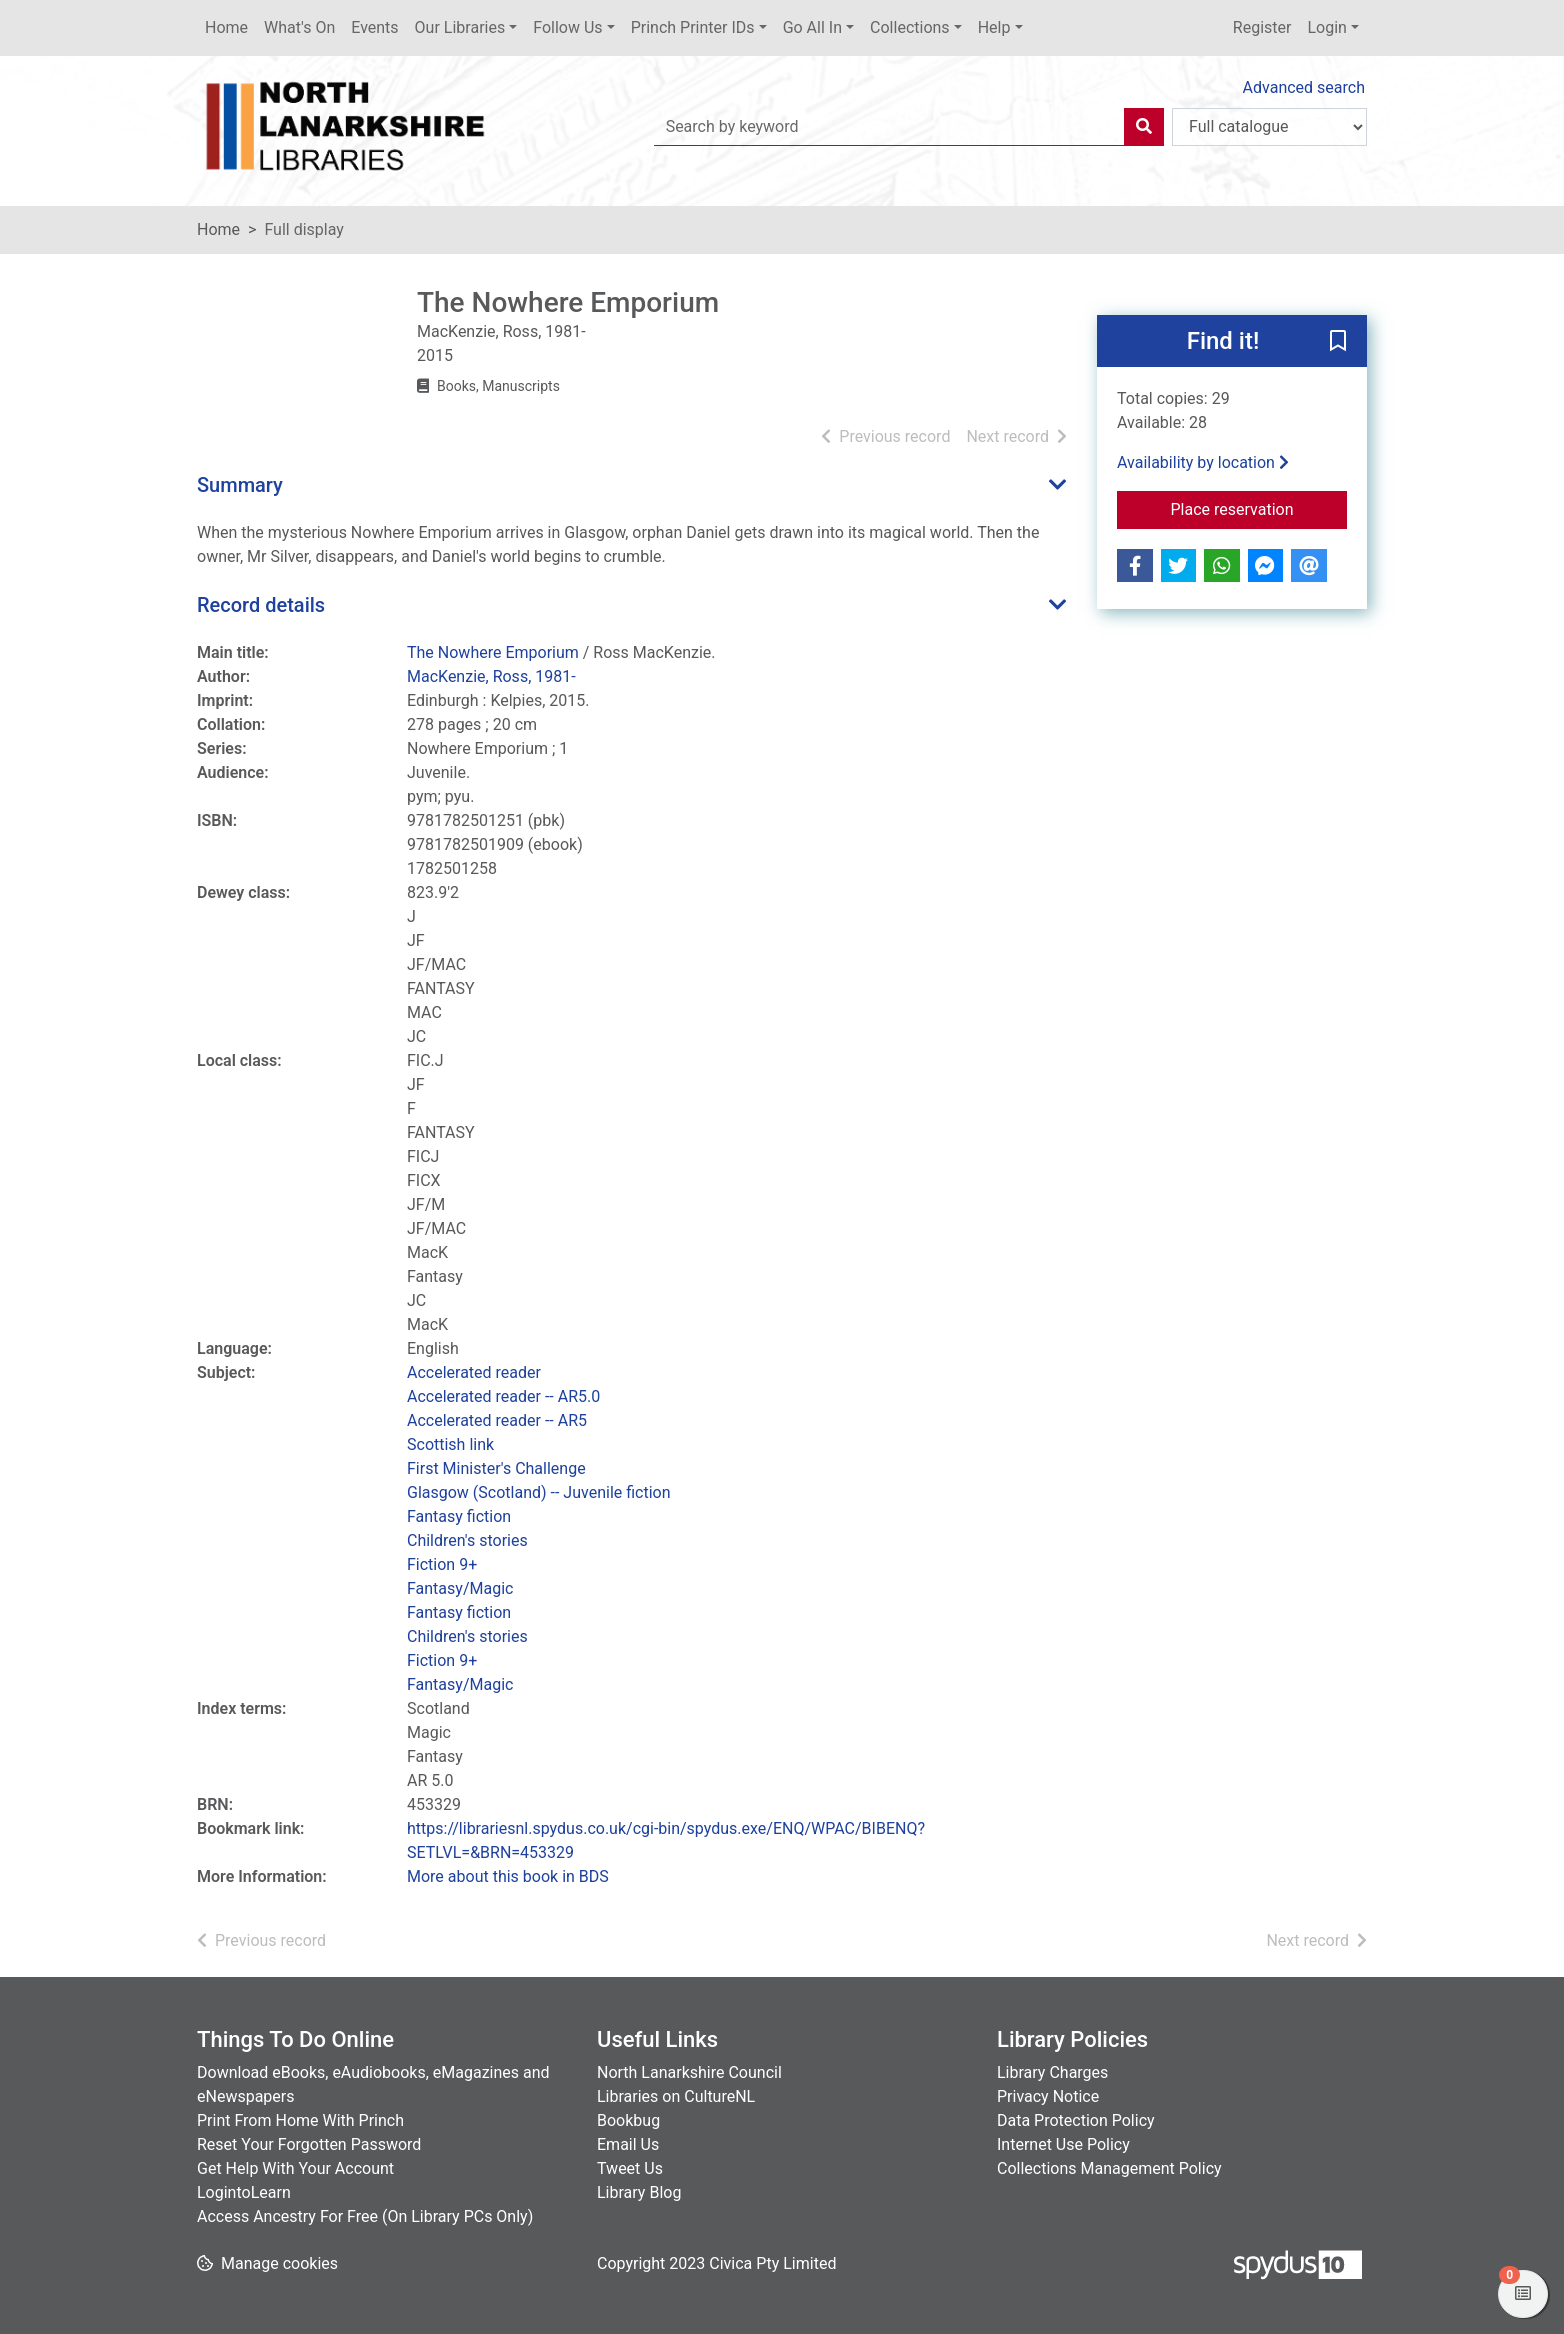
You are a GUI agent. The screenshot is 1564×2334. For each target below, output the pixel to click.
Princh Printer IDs (693, 27)
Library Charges (1052, 2072)
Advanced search (1304, 87)
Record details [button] (261, 605)
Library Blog (639, 2192)
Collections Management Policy (1109, 2168)
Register (1262, 27)
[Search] (1144, 127)
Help (994, 27)
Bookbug (628, 2120)
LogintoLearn (244, 2192)
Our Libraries (460, 27)
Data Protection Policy (1076, 2120)
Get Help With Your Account (295, 2168)
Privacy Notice (1048, 2096)
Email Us (628, 2144)
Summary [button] (240, 485)
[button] (1338, 342)
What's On (299, 27)
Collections (910, 27)
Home (226, 27)
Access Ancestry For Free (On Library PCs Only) (365, 2216)
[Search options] (1269, 127)
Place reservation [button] (1259, 508)
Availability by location (1203, 462)
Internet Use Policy (1063, 2144)
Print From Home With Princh (300, 2120)
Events (374, 27)
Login (1326, 27)
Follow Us (567, 27)
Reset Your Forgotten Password (309, 2144)
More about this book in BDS (508, 1876)
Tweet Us (630, 2168)
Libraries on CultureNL (676, 2096)
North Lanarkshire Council (689, 2072)
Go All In (812, 27)
